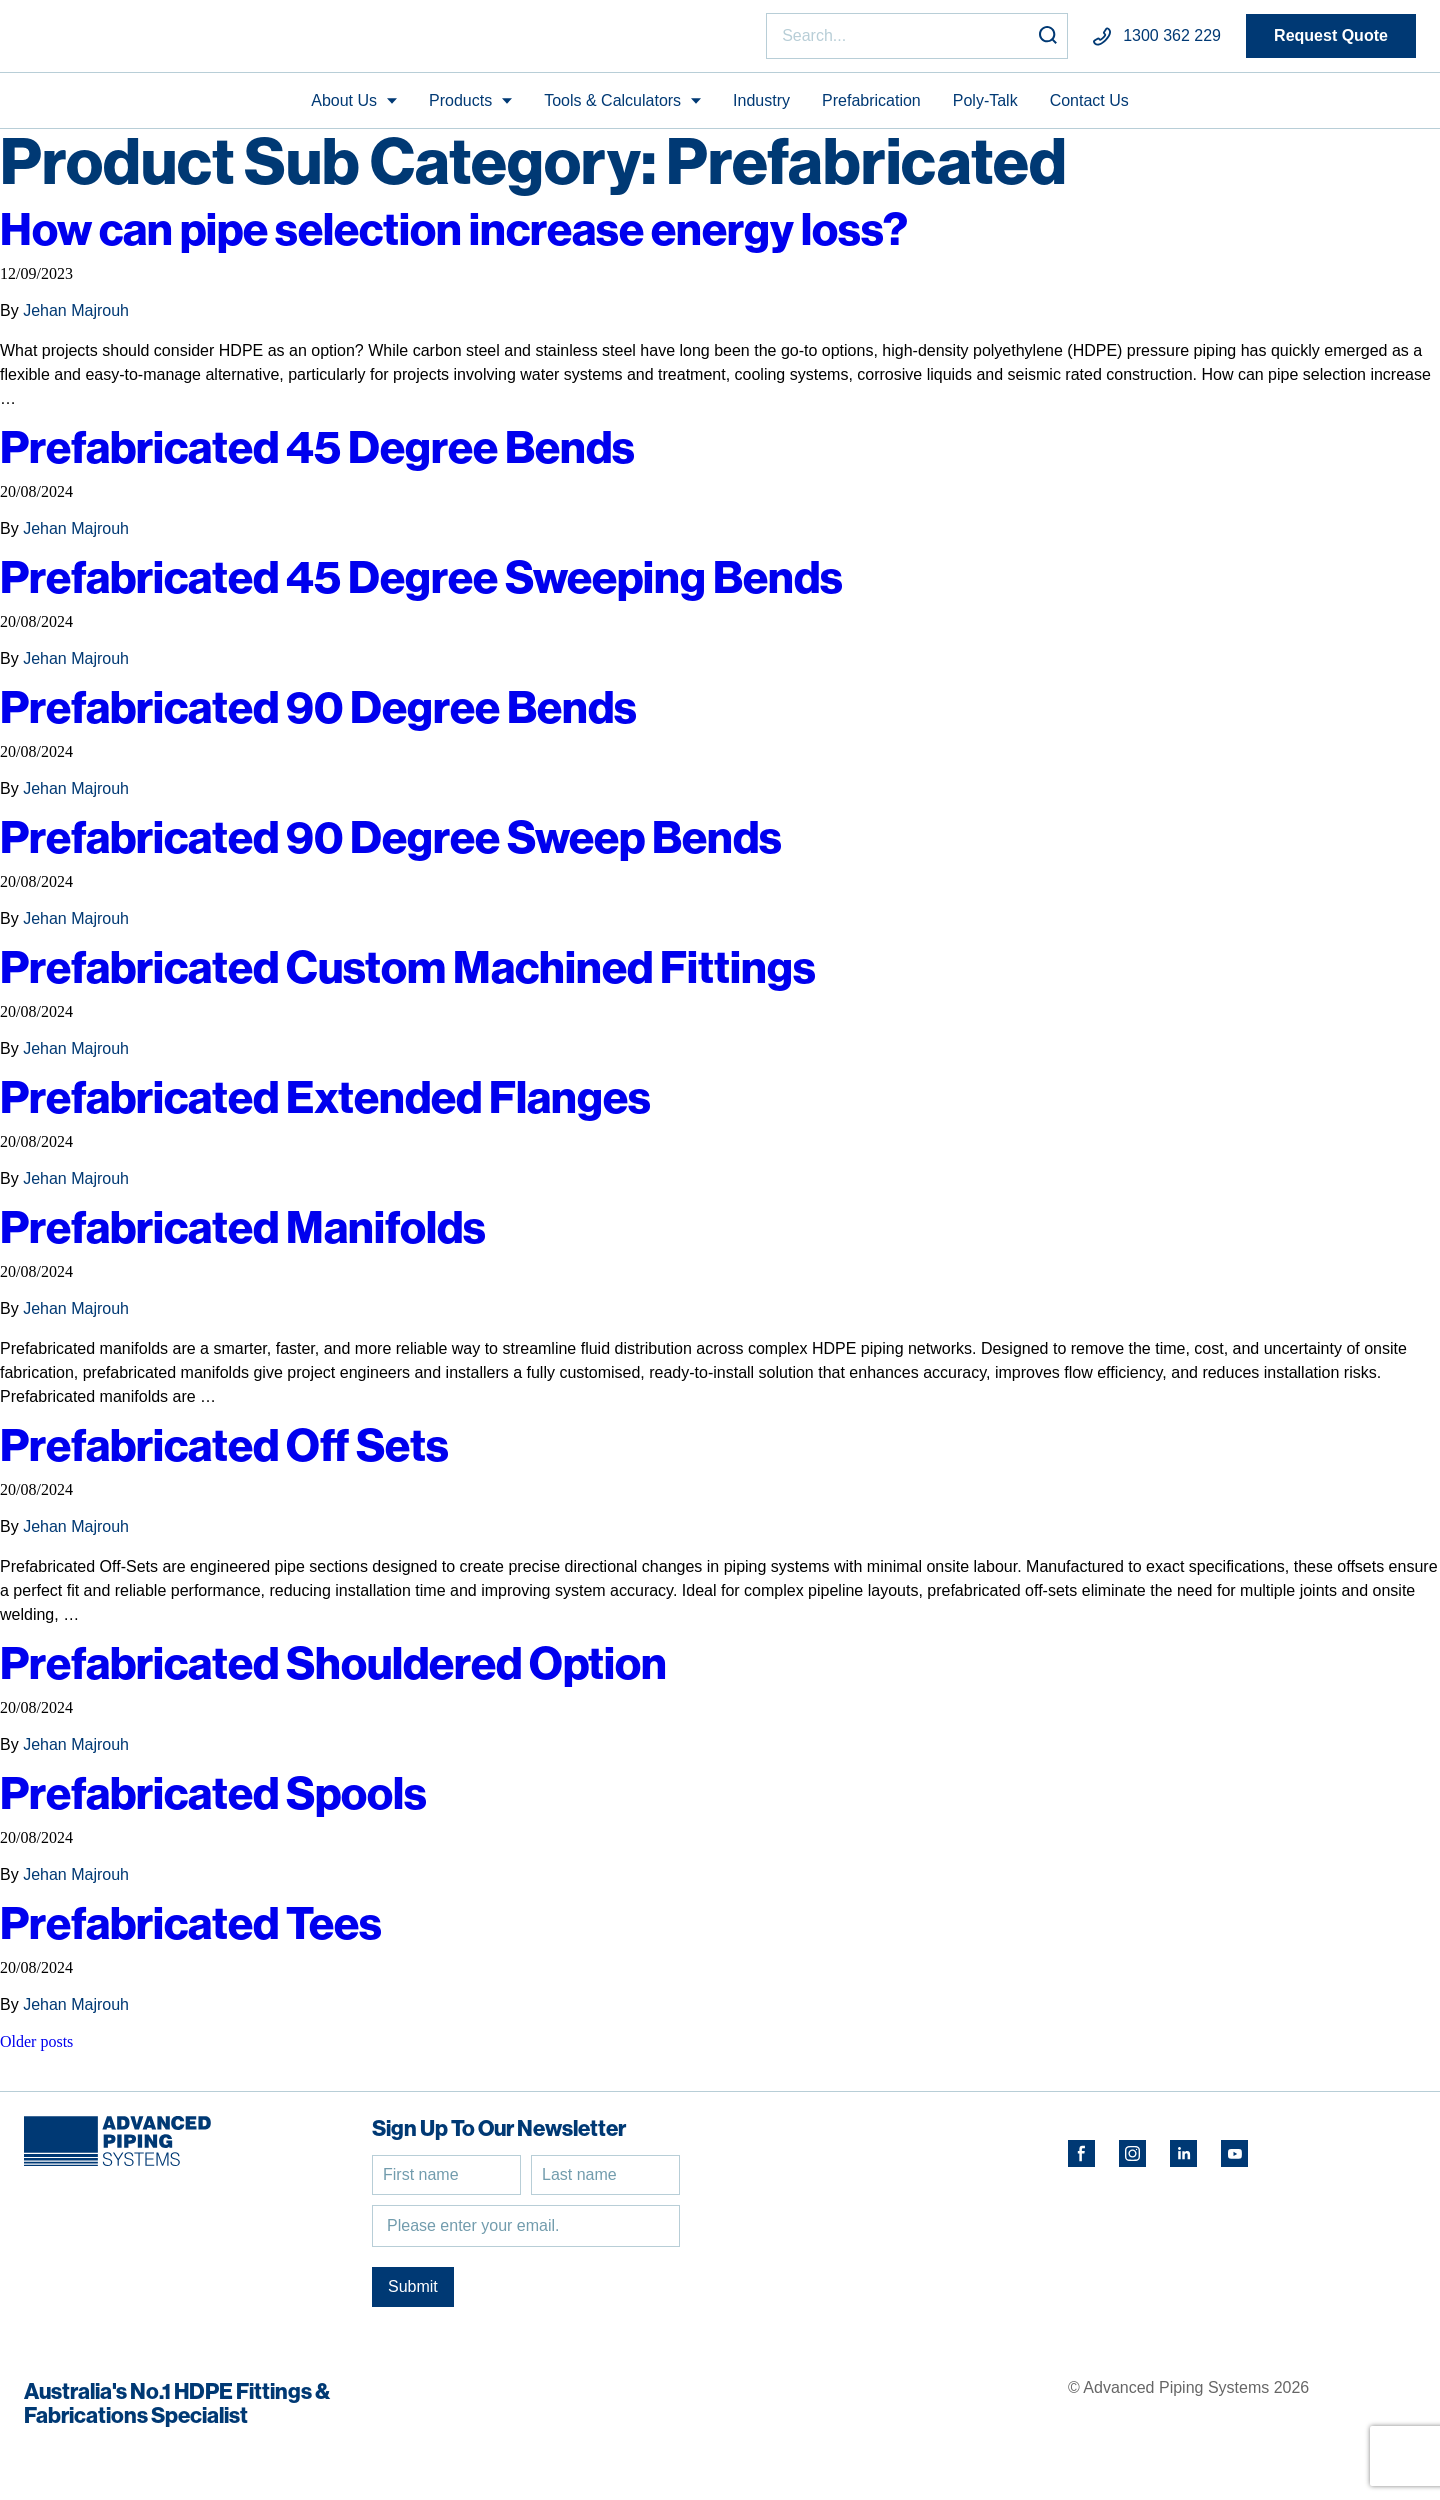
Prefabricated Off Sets (236, 1453)
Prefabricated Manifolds (255, 1235)
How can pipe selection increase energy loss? (491, 237)
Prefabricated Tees (199, 1931)
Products (460, 108)
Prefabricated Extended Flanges (342, 1105)
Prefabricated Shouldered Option (352, 1671)
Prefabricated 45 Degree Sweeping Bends (444, 585)
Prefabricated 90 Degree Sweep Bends (410, 845)
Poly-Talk (985, 108)
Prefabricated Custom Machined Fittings (431, 975)
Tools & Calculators (612, 108)
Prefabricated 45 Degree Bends (332, 455)
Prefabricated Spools (225, 1801)
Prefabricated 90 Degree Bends (332, 715)
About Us (344, 108)
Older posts (36, 2050)
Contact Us (1089, 108)
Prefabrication (871, 108)
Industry (761, 108)
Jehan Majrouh (76, 319)
